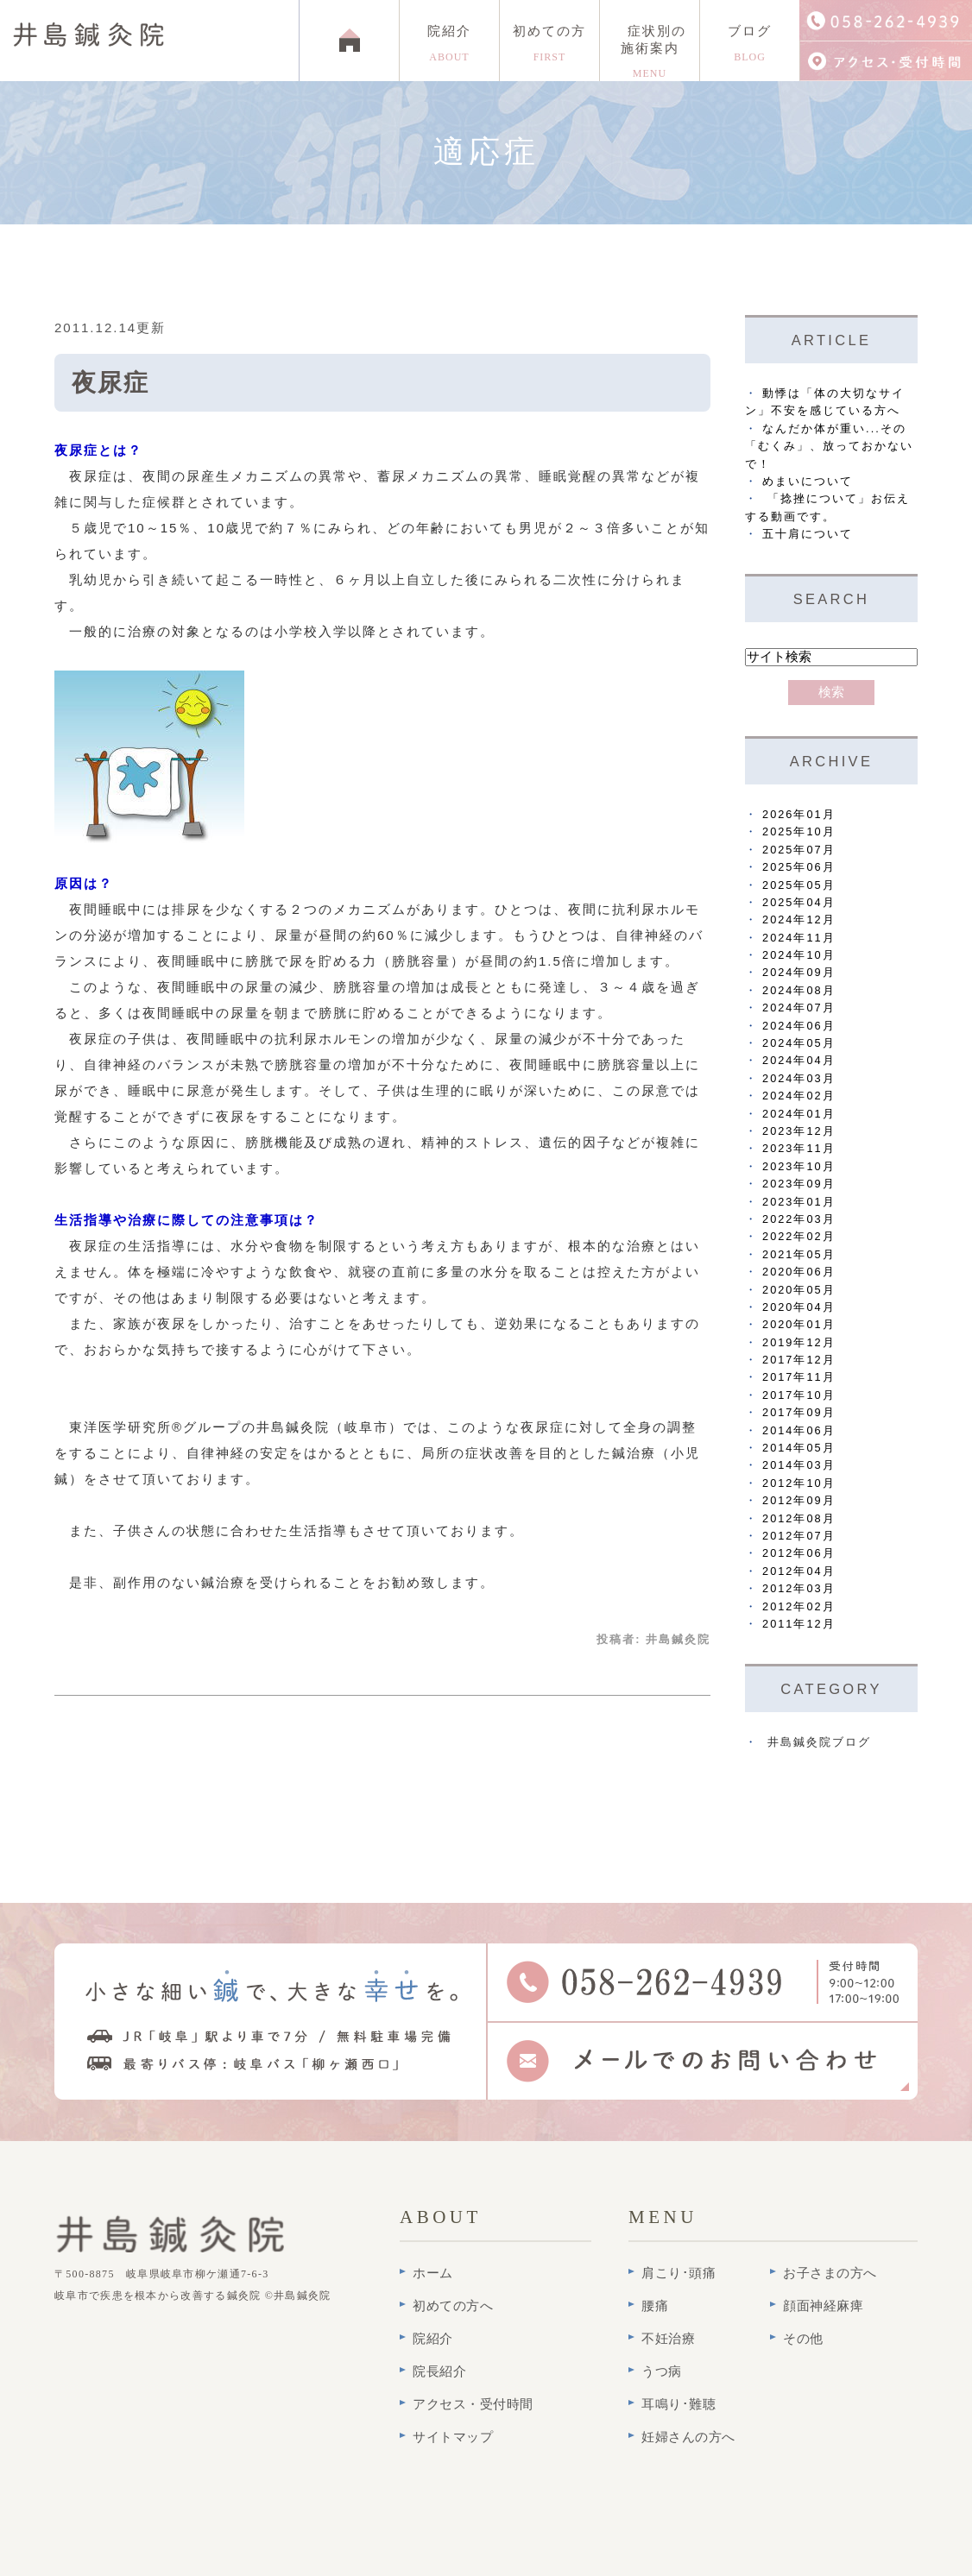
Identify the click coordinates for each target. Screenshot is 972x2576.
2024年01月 (799, 1113)
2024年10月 (799, 954)
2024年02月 (799, 1095)
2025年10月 (799, 831)
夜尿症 (110, 382)
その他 (803, 2339)
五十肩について (807, 533)
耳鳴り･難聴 (678, 2404)
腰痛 (654, 2306)
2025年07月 (799, 849)
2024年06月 (799, 1025)
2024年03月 (799, 1078)
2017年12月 (799, 1359)
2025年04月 (799, 902)
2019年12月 (799, 1342)
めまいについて (807, 481)
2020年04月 (799, 1307)
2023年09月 (799, 1183)
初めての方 (549, 43)
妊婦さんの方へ (688, 2437)
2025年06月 (799, 866)
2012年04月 (799, 1571)
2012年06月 (799, 1552)
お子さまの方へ (830, 2273)
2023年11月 (799, 1148)
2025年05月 (799, 885)
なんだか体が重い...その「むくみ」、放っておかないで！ (829, 446)
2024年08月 (799, 990)
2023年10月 (799, 1166)
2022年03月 (799, 1218)
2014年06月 (799, 1430)
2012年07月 (799, 1535)
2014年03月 (799, 1464)
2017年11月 (799, 1376)
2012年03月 (799, 1588)
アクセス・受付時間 (473, 2404)
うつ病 (661, 2371)
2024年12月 (799, 919)
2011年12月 (799, 1623)
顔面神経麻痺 (823, 2306)
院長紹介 (439, 2371)
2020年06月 (799, 1271)
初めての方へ (453, 2306)
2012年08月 (799, 1518)
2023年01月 (799, 1201)
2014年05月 (799, 1447)
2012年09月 (799, 1500)
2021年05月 (799, 1254)
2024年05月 (799, 1042)
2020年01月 (799, 1324)
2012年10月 (799, 1483)
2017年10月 (799, 1395)
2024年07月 (799, 1007)
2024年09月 (799, 972)
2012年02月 (799, 1606)
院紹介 (449, 43)
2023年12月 (799, 1130)
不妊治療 (668, 2339)
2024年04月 (799, 1060)
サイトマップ (453, 2437)
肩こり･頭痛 (678, 2273)
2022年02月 (799, 1236)
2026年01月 (799, 814)
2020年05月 (799, 1289)
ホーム (433, 2273)
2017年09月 (799, 1412)
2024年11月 (799, 937)
